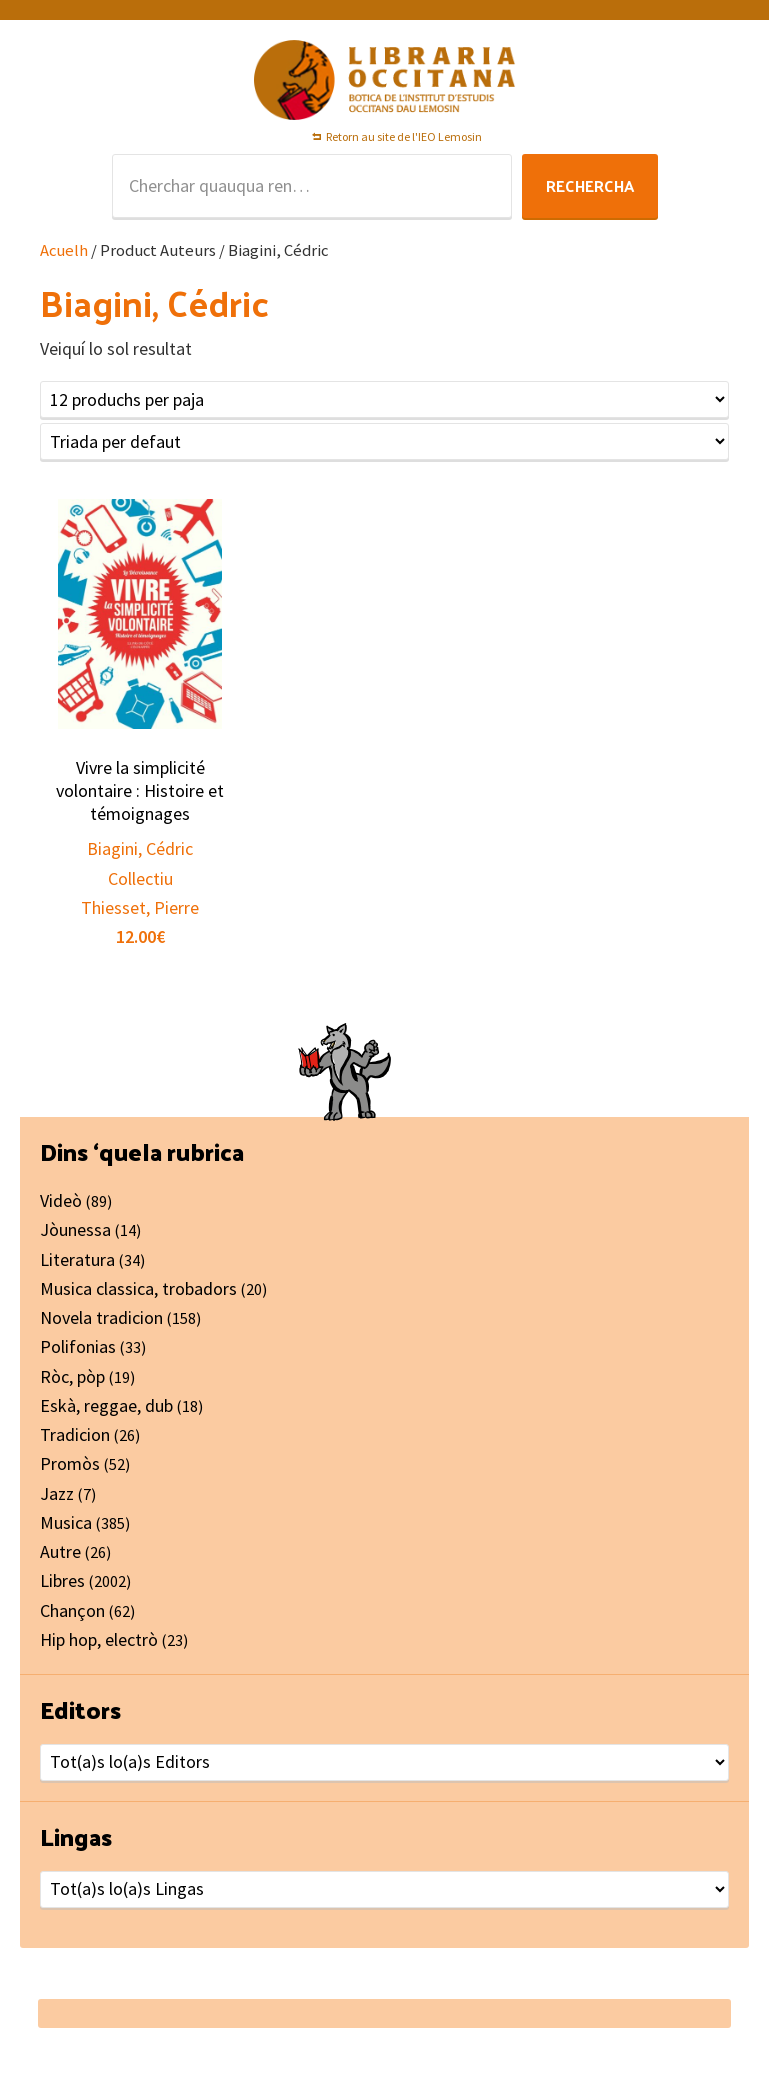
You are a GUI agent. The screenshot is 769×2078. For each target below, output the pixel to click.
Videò (61, 1200)
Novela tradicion (101, 1317)
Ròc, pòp (72, 1376)
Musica (66, 1522)
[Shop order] (384, 441)
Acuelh (64, 250)
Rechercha (590, 185)
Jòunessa (75, 1229)
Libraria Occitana (385, 80)
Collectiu (140, 878)
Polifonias (78, 1346)
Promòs (70, 1463)
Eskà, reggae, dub (106, 1405)
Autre (60, 1551)
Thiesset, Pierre (140, 907)
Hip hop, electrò (99, 1639)
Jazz (57, 1493)
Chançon (72, 1610)
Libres (62, 1580)
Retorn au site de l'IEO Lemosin (404, 136)
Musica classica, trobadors (138, 1288)
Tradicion (75, 1434)
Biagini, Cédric (140, 848)
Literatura (77, 1259)
